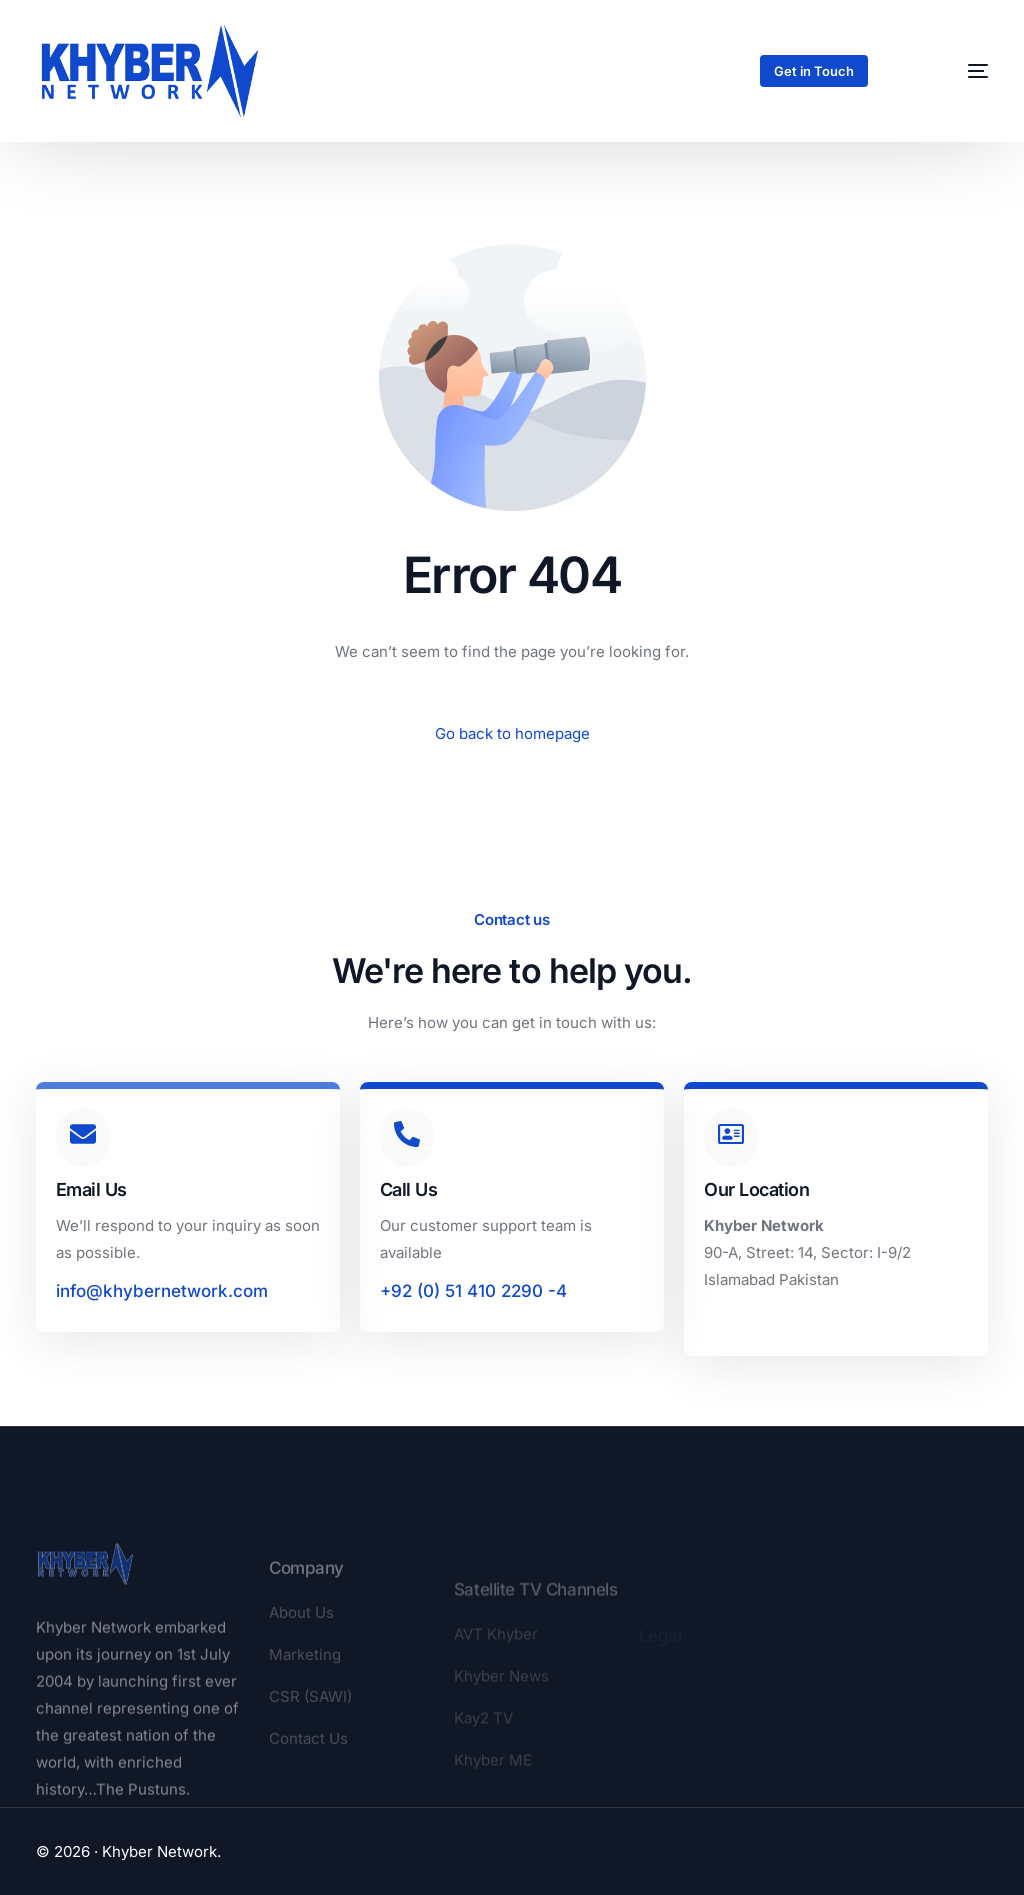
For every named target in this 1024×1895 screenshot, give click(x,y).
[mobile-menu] (954, 71)
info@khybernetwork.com (162, 1291)
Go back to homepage (512, 733)
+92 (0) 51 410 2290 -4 (473, 1291)
